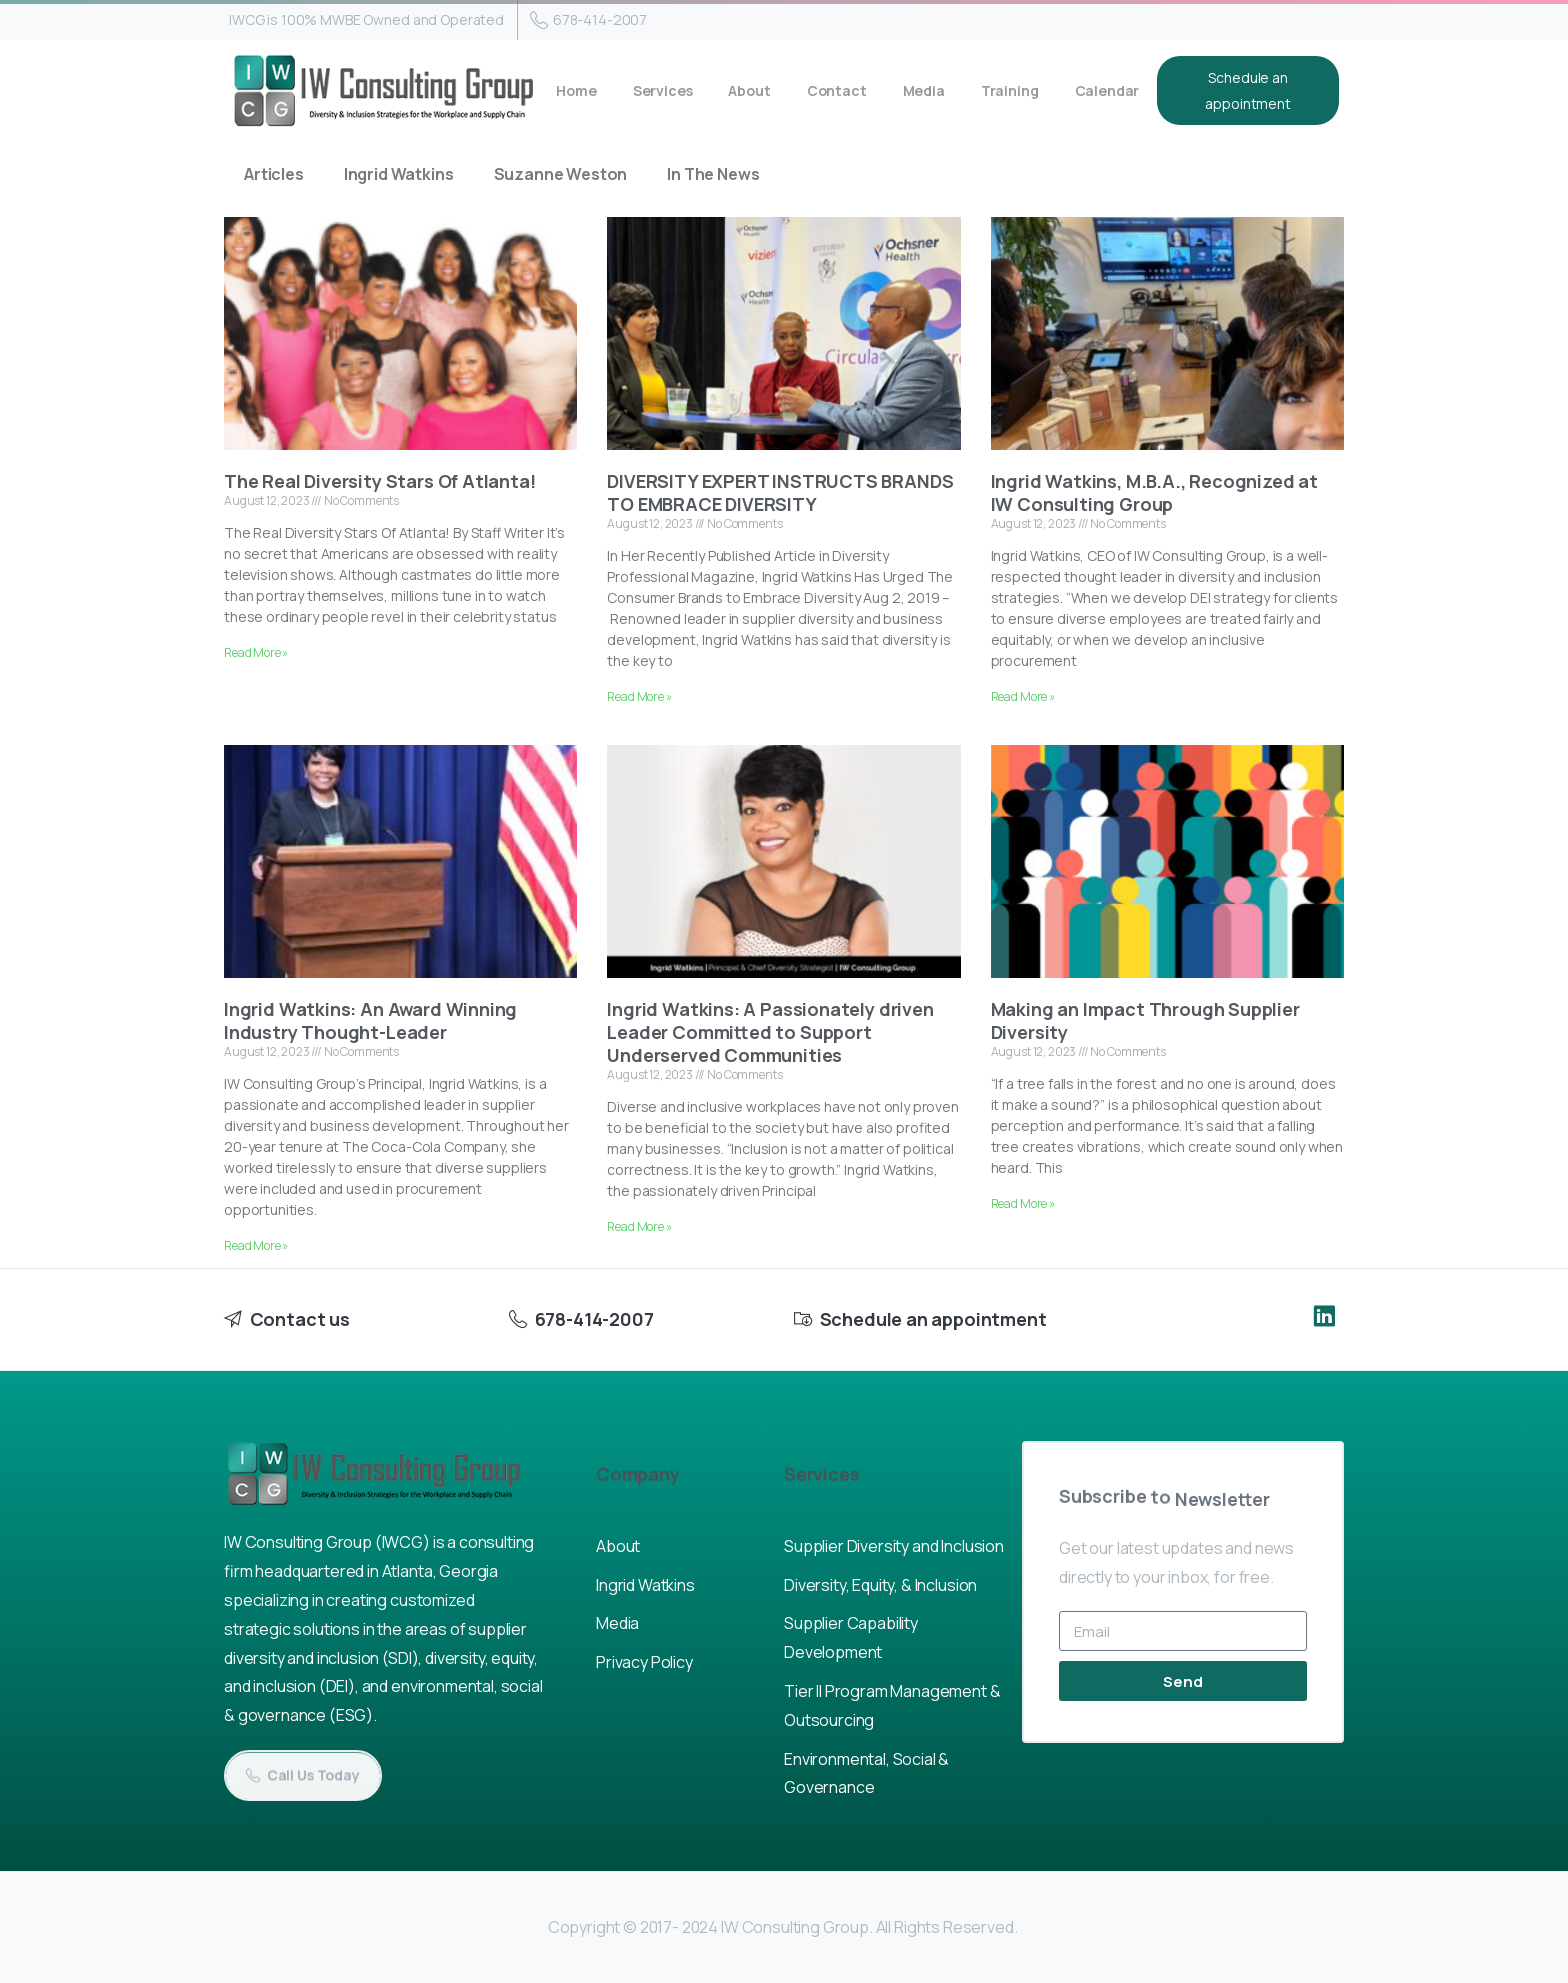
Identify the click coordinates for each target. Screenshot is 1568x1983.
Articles (274, 174)
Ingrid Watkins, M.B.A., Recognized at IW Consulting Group (1154, 492)
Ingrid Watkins (399, 174)
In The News (713, 174)
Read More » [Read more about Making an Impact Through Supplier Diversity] (1023, 1203)
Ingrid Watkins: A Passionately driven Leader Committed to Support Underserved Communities (770, 1032)
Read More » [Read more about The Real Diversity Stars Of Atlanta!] (256, 652)
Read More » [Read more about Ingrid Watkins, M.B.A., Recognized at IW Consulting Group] (1023, 696)
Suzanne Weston (561, 174)
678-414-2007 (588, 20)
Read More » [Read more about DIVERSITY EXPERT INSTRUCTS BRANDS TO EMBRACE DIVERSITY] (639, 696)
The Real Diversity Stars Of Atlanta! (380, 481)
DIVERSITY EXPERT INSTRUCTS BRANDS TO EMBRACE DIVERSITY (780, 492)
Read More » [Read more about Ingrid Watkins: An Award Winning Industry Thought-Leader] (256, 1245)
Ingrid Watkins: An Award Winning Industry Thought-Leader (370, 1020)
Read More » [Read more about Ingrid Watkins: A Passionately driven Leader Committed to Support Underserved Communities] (639, 1226)
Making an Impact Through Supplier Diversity (1145, 1020)
